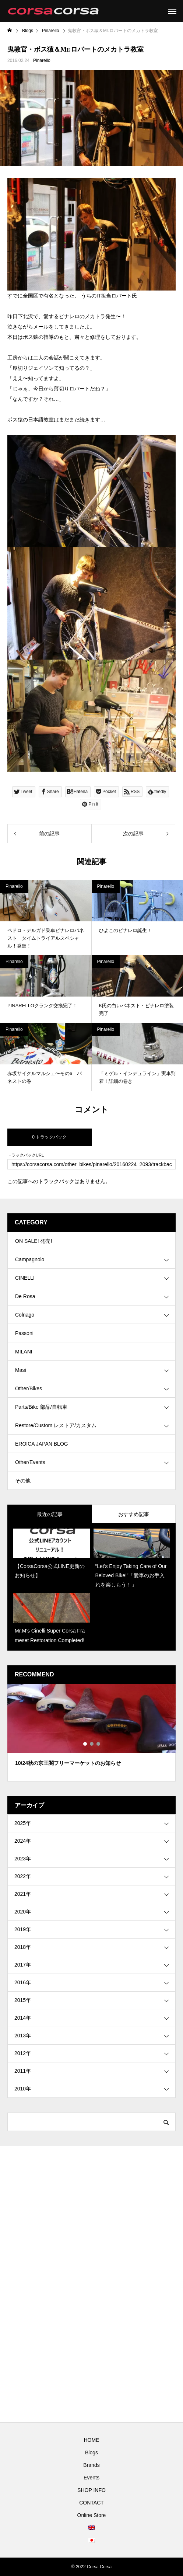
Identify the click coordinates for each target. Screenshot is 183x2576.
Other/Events (30, 1462)
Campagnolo (29, 1259)
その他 (23, 1481)
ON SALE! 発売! (33, 1241)
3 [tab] (98, 1744)
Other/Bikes (28, 1388)
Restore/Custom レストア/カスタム (55, 1425)
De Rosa (25, 1296)
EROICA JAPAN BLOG (41, 1444)
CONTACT (91, 2502)
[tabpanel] (91, 1732)
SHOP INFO (91, 2490)
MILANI (23, 1352)
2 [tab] (92, 1744)
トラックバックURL (25, 1155)
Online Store (91, 2515)
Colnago (24, 1315)
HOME (91, 2440)
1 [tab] (85, 1744)
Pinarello (41, 60)
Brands (91, 2465)
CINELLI (25, 1278)
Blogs (91, 2452)
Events (91, 2477)
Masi (20, 1370)
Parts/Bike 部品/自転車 (41, 1407)
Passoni (24, 1333)
